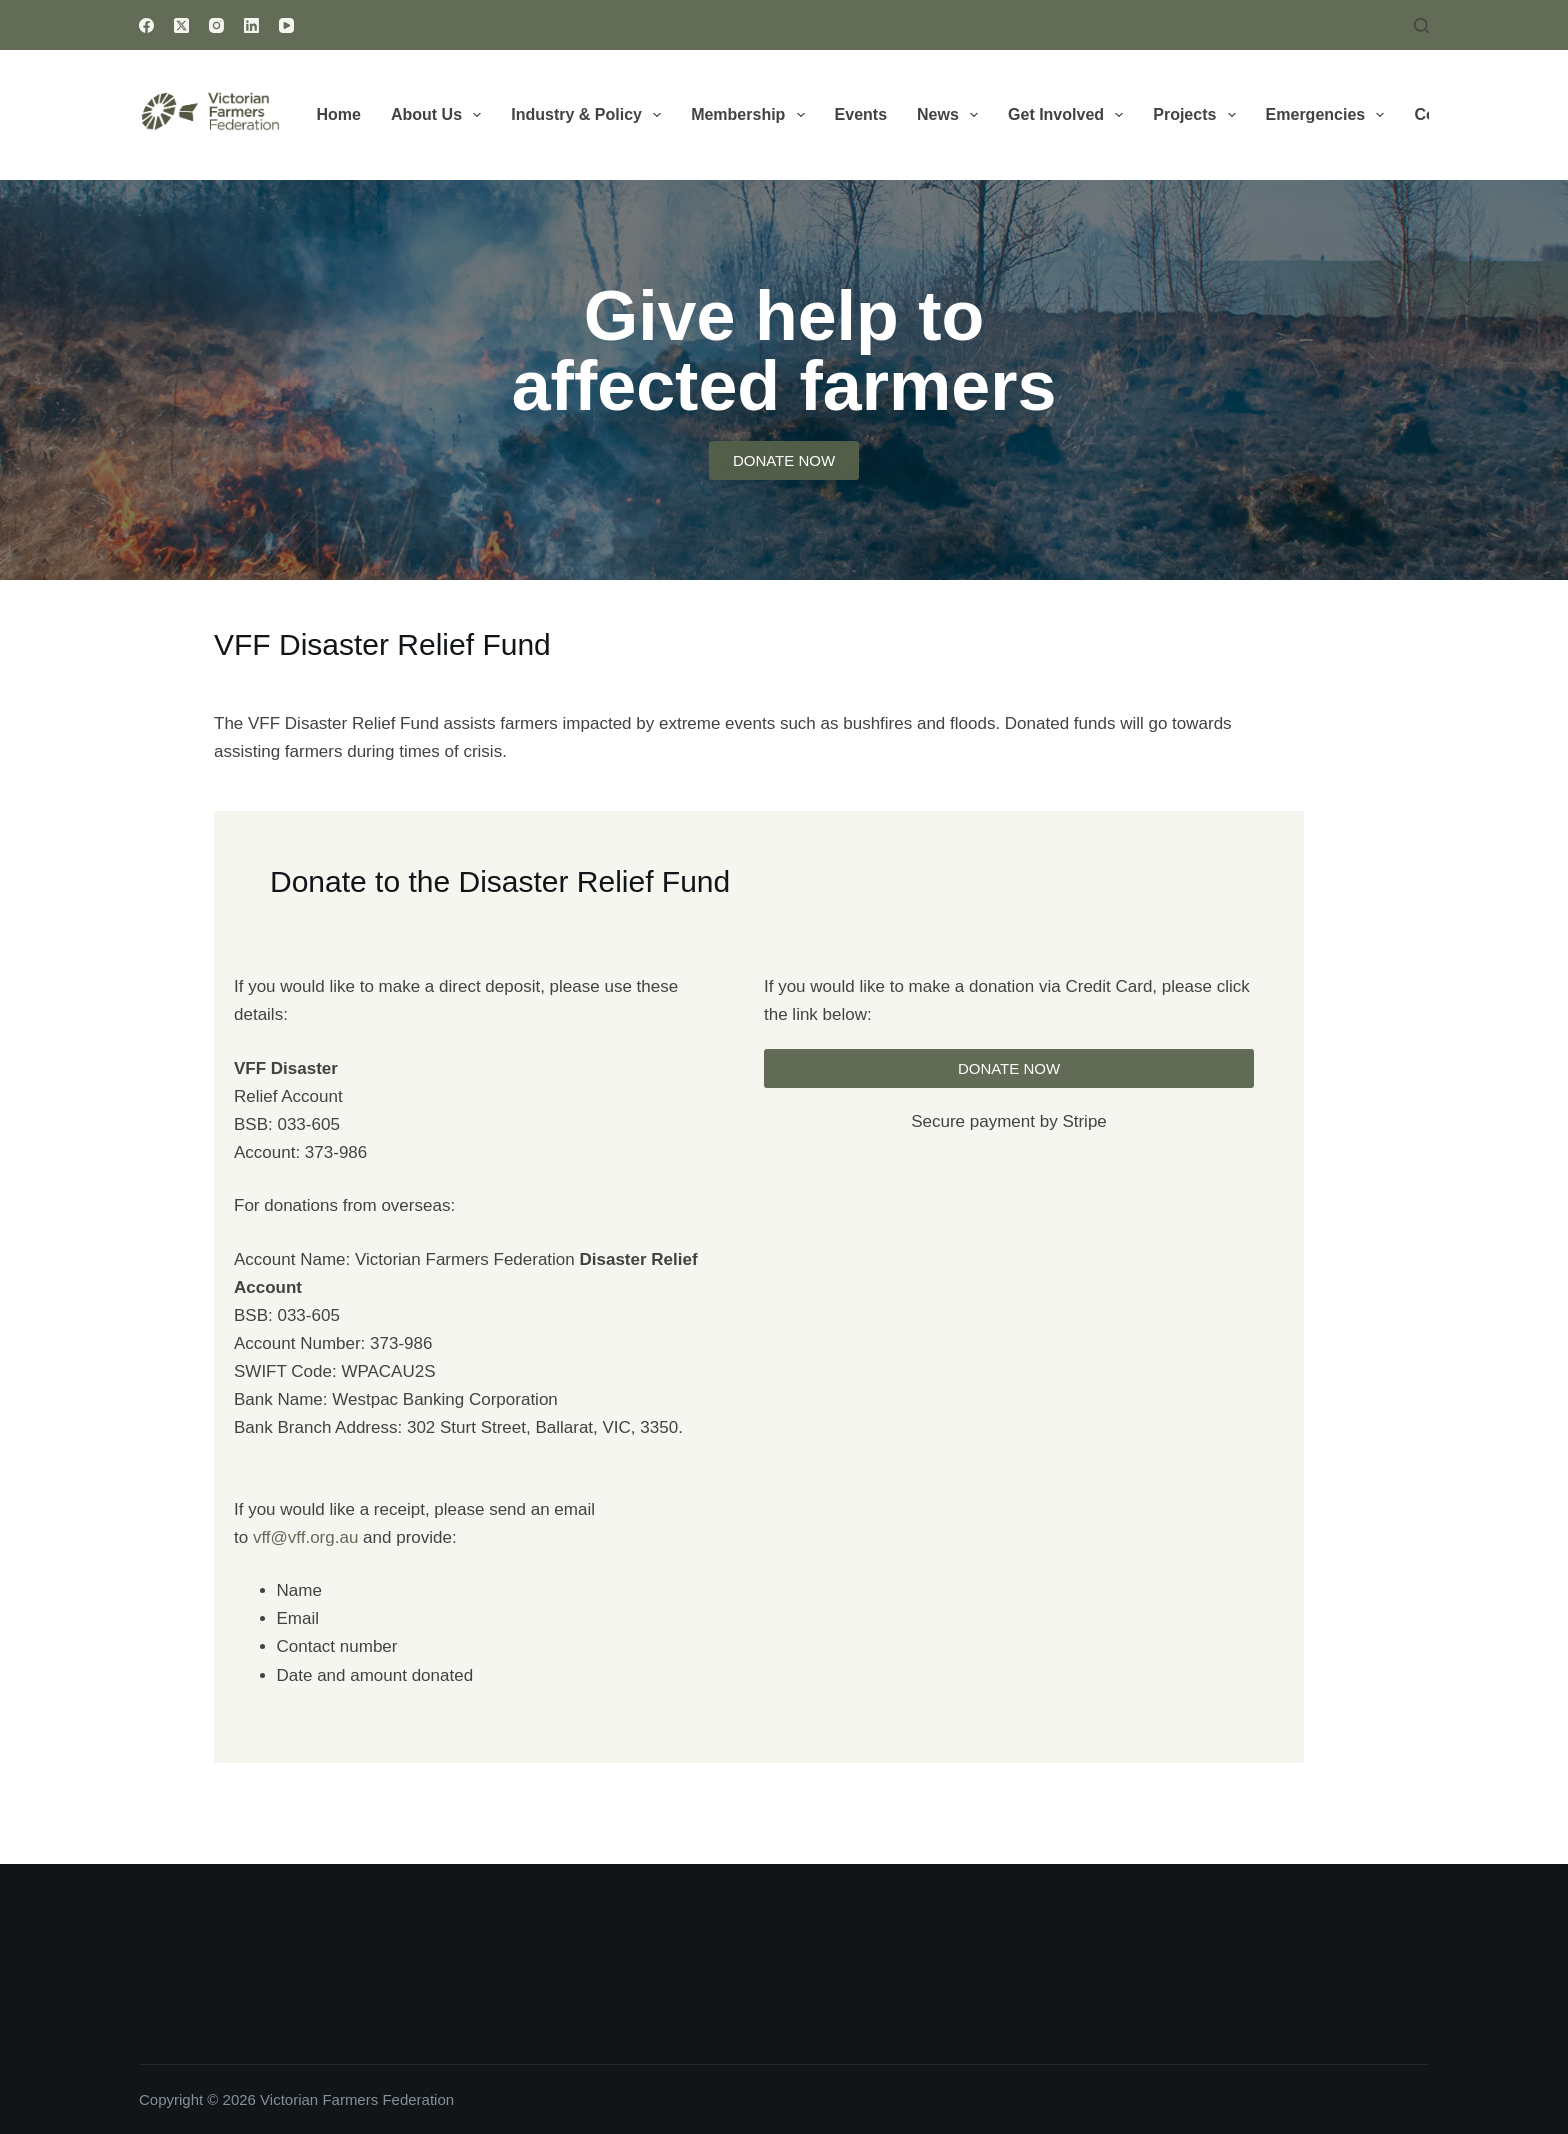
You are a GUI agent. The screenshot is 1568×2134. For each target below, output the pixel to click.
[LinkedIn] (251, 25)
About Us (440, 115)
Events (861, 114)
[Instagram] (216, 25)
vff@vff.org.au (305, 1537)
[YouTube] (286, 25)
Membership (751, 115)
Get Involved (1069, 115)
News (951, 115)
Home (339, 114)
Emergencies (1329, 115)
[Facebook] (146, 25)
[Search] (1421, 25)
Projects (1198, 115)
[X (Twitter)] (181, 25)
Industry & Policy (590, 115)
